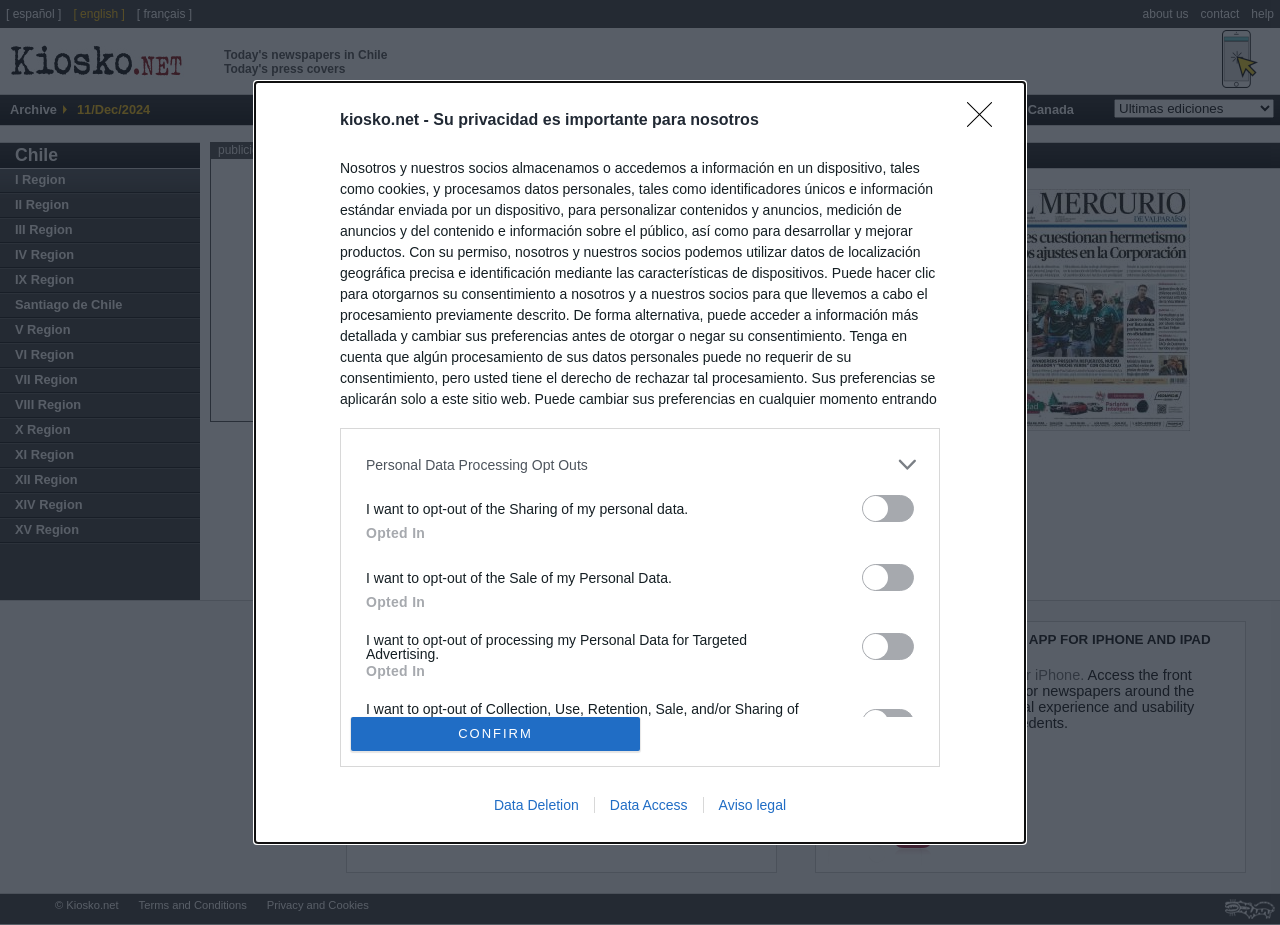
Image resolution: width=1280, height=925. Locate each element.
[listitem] (640, 464)
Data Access (649, 805)
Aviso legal (752, 805)
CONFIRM (495, 732)
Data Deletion (536, 805)
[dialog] (640, 462)
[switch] (888, 508)
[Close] (986, 121)
